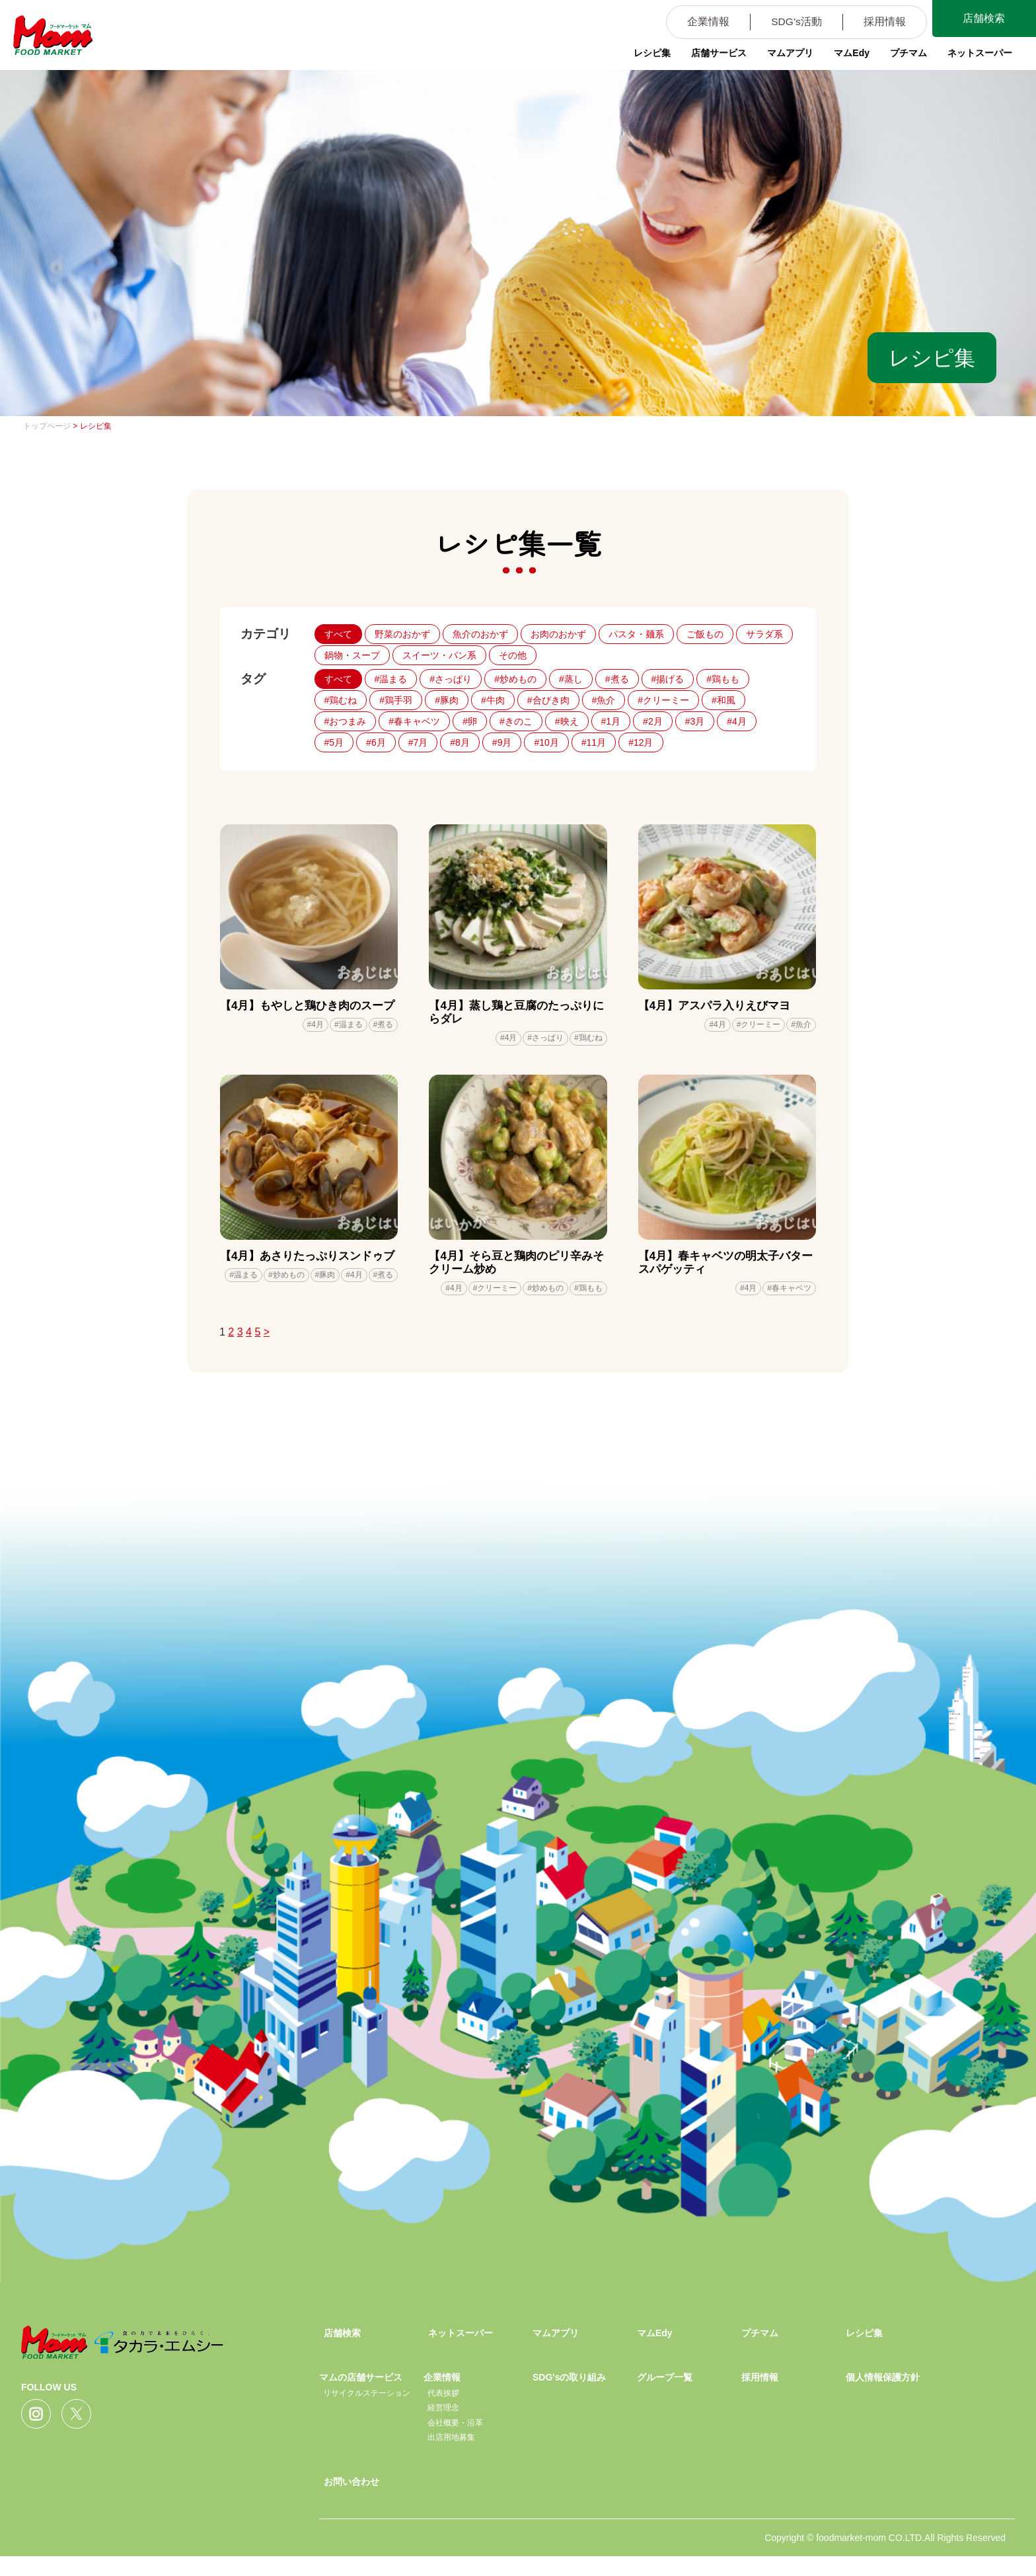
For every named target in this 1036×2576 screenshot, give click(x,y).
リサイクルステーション (366, 2412)
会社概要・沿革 (455, 2442)
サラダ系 (764, 634)
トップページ (47, 426)
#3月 (695, 721)
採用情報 (882, 22)
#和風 (723, 700)
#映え (567, 721)
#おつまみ (345, 721)
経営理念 (443, 2427)
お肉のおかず (558, 634)
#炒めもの (515, 679)
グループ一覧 (664, 2397)
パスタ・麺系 (636, 634)
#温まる (391, 679)
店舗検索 (983, 18)
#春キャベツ (414, 721)
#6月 (376, 742)
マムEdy (848, 56)
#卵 (469, 721)
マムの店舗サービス (360, 2397)
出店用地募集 (451, 2457)
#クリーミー (663, 700)
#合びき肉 (548, 700)
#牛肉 (493, 700)
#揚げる (667, 679)
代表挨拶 (443, 2412)
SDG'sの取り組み (569, 2397)
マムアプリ (785, 56)
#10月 (546, 742)
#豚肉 (447, 700)
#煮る (617, 679)
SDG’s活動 (792, 22)
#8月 (460, 742)
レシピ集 (646, 56)
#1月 (611, 721)
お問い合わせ (351, 2500)
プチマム (905, 56)
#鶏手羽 (395, 700)
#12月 (640, 742)
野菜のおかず (402, 634)
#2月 (653, 721)
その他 (513, 655)
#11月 (593, 742)
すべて (338, 634)
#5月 (334, 742)
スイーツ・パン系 (439, 655)
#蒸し (571, 679)
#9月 (502, 742)
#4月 (737, 721)
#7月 (418, 742)
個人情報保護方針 (883, 2397)
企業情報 (702, 22)
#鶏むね (340, 700)
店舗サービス (713, 56)
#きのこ (516, 721)
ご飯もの (704, 634)
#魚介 (604, 700)
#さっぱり (450, 679)
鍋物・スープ (352, 655)
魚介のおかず (480, 634)
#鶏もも (722, 679)
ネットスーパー (977, 56)
